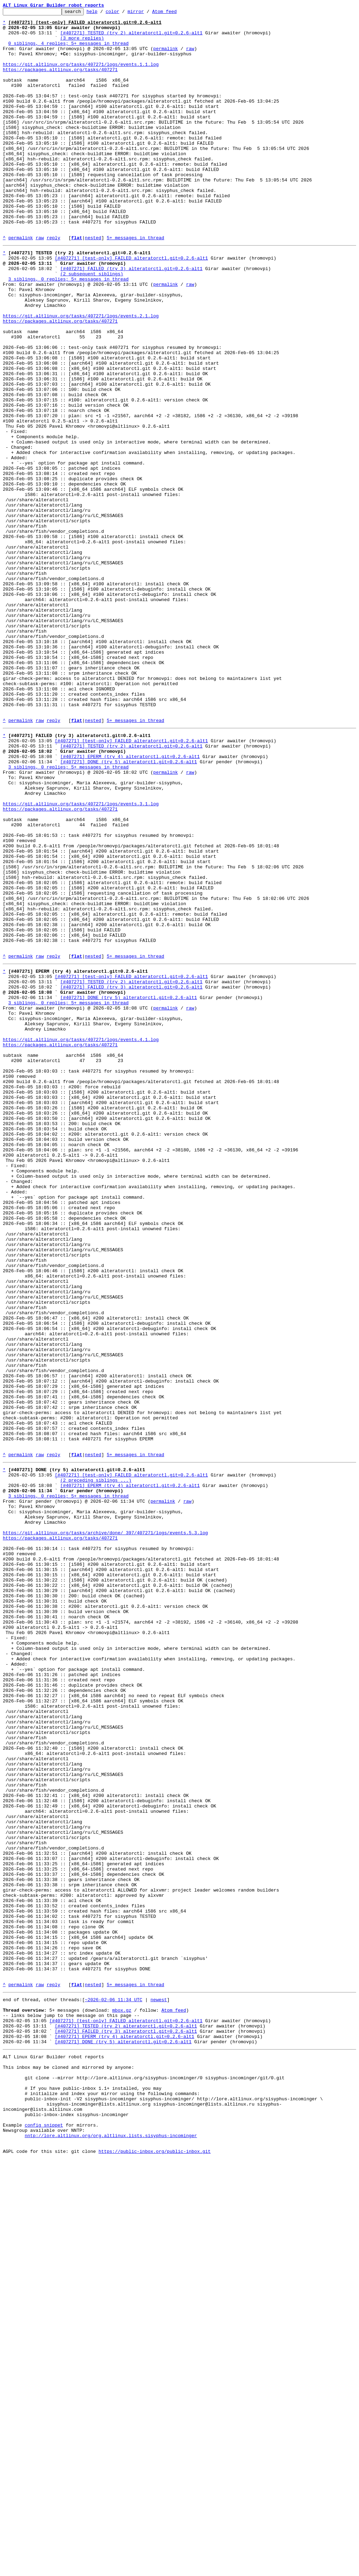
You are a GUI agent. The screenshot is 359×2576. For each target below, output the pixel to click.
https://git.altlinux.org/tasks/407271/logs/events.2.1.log (81, 375)
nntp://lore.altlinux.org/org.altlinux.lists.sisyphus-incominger (111, 2549)
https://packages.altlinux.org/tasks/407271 (60, 82)
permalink (165, 57)
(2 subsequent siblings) (91, 325)
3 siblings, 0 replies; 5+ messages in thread (68, 331)
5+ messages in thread (135, 284)
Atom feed (175, 13)
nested (93, 284)
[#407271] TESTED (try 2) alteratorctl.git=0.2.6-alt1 (131, 38)
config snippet (44, 2537)
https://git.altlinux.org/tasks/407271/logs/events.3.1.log (81, 959)
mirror (146, 13)
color (123, 13)
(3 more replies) (82, 44)
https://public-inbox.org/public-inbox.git (155, 2568)
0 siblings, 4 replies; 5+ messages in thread (68, 50)
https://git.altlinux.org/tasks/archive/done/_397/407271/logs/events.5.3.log (105, 1830)
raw (190, 57)
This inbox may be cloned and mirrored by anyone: (68, 2467)
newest (158, 2388)
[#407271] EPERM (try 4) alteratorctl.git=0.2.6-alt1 (130, 902)
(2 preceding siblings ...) (95, 1767)
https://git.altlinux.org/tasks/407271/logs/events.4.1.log (81, 1240)
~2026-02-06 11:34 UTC (113, 2388)
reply (53, 284)
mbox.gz (121, 2401)
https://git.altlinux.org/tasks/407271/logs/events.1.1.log (81, 76)
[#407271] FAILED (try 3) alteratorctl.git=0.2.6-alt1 (131, 319)
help (102, 13)
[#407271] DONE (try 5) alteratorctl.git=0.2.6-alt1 (128, 908)
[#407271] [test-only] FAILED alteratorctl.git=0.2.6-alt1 (131, 306)
